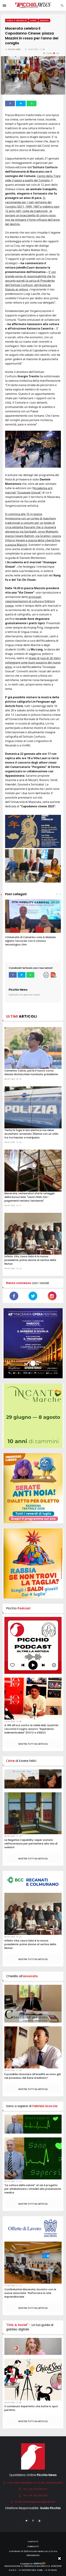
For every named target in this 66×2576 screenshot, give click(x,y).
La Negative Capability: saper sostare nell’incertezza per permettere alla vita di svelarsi (30, 1843)
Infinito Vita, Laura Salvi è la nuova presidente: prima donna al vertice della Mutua (30, 1260)
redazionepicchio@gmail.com (39, 2501)
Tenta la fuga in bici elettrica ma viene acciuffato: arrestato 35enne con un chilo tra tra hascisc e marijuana (31, 1133)
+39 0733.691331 (37, 2489)
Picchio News (18, 990)
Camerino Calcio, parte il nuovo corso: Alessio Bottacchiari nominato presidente (31, 1072)
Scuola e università (17, 21)
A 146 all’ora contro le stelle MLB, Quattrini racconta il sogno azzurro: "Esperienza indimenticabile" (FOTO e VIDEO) (31, 1729)
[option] (33, 925)
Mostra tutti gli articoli (33, 1743)
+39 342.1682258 (37, 2495)
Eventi (33, 21)
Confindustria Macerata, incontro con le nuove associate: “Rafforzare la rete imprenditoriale (30, 2293)
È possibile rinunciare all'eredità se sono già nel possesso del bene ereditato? (32, 2076)
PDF (56, 53)
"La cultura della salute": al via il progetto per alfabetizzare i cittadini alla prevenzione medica (32, 2188)
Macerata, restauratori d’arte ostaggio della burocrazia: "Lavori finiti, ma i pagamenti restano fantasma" (29, 1197)
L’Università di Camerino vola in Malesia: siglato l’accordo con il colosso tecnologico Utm (30, 940)
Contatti (33, 2541)
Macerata (44, 21)
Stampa (48, 53)
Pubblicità (33, 2546)
